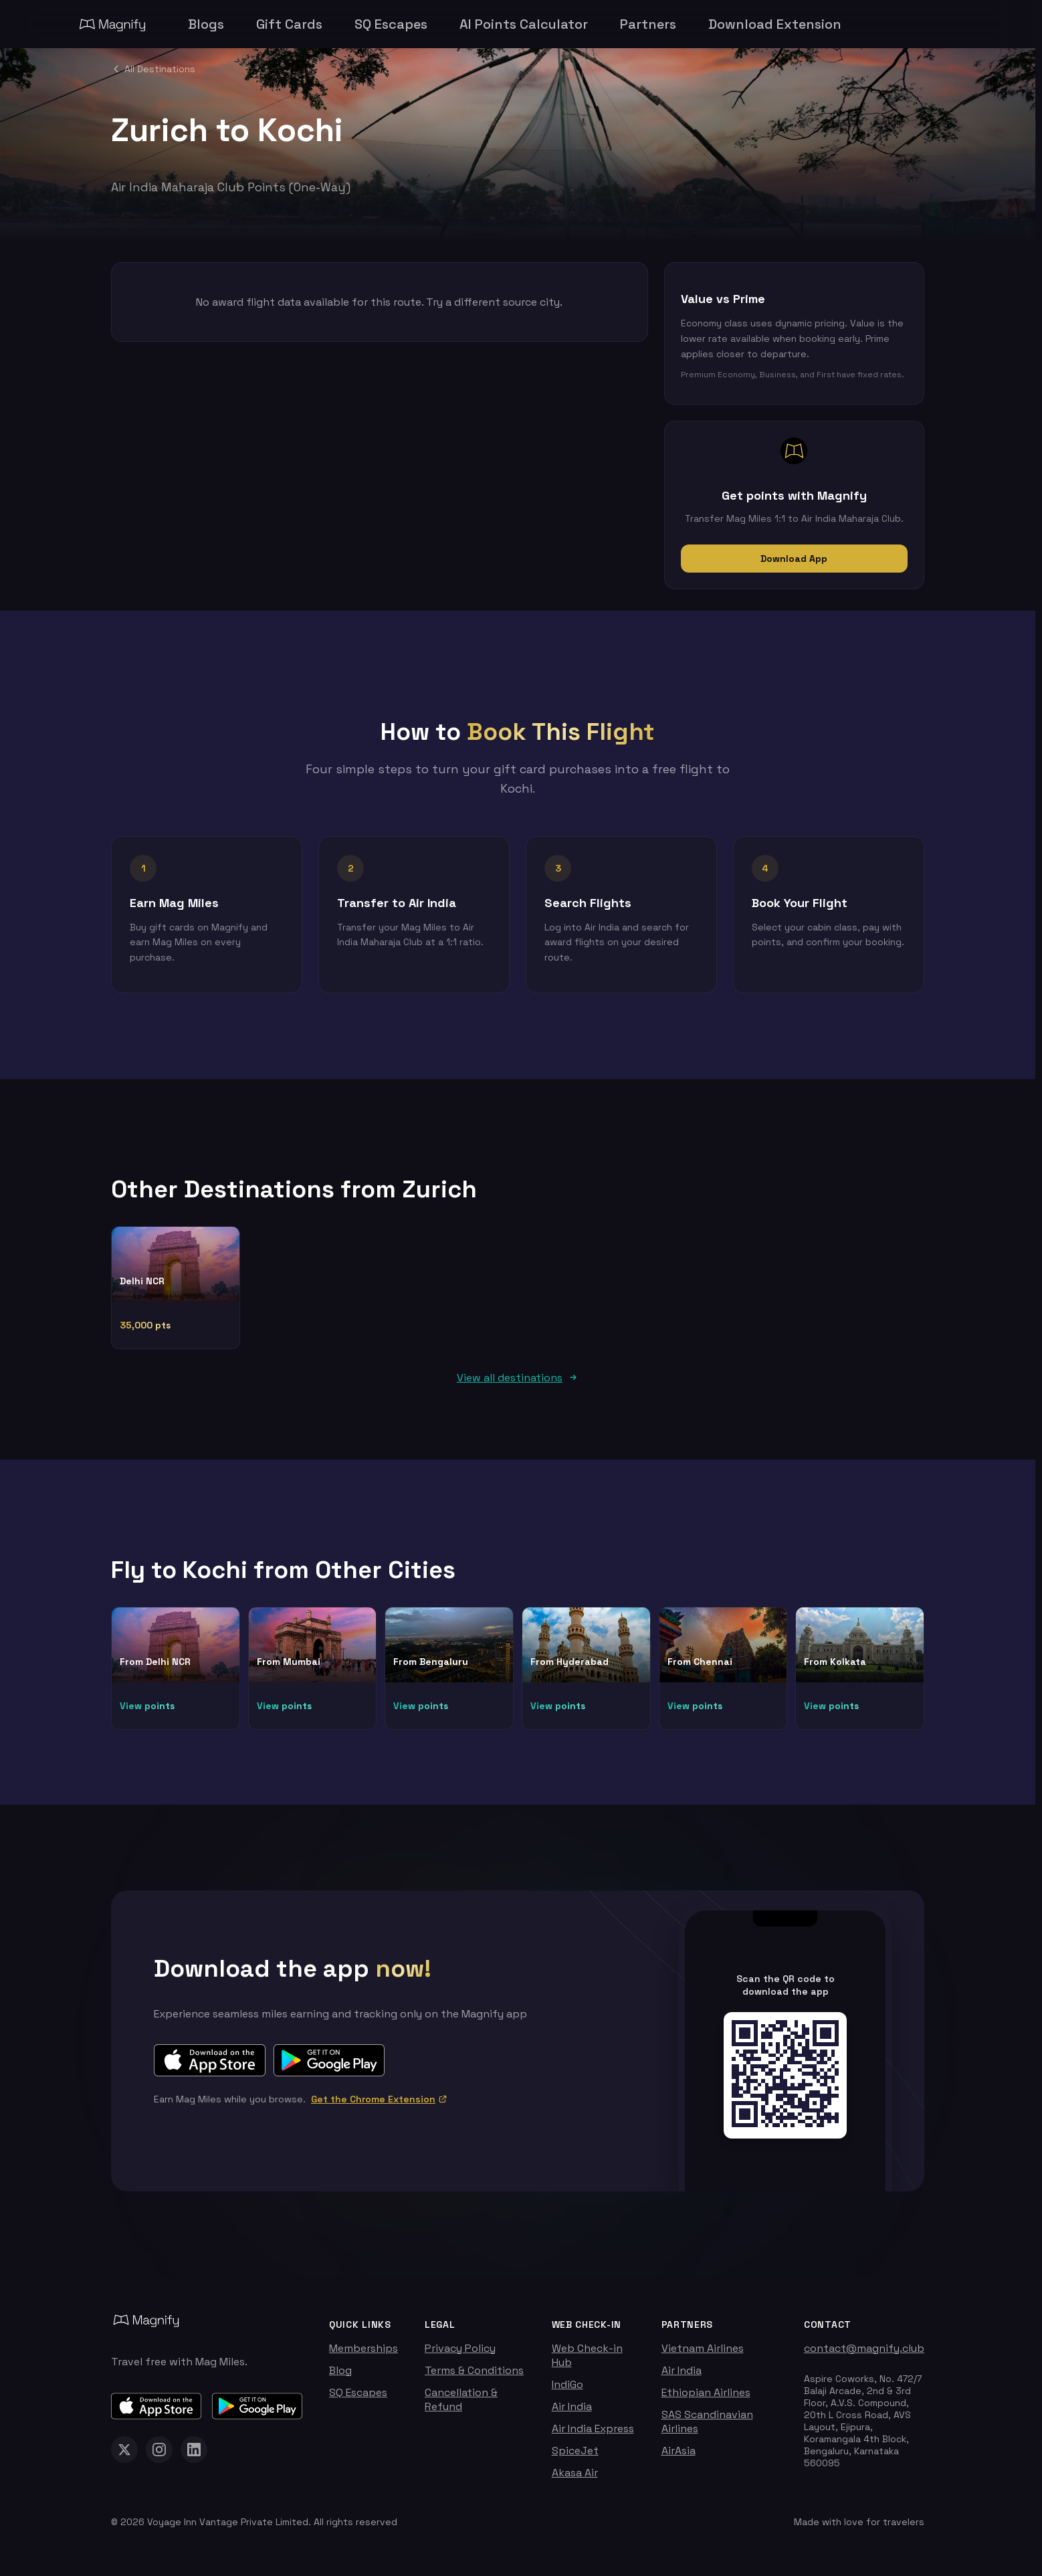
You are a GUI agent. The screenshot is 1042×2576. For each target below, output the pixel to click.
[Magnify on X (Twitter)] (124, 2456)
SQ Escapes (358, 2399)
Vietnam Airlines (702, 2355)
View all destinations (518, 1384)
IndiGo (567, 2391)
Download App (793, 559)
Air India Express (593, 2435)
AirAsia (678, 2457)
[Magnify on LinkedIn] (194, 2456)
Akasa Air (575, 2479)
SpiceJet (575, 2457)
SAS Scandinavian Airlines (707, 2428)
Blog (340, 2377)
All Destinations (153, 69)
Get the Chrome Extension (379, 2106)
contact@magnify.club (864, 2355)
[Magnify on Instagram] (159, 2456)
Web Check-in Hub (587, 2362)
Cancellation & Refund (461, 2406)
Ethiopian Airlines (705, 2399)
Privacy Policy (460, 2355)
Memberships (363, 2355)
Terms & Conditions (474, 2377)
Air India (572, 2413)
